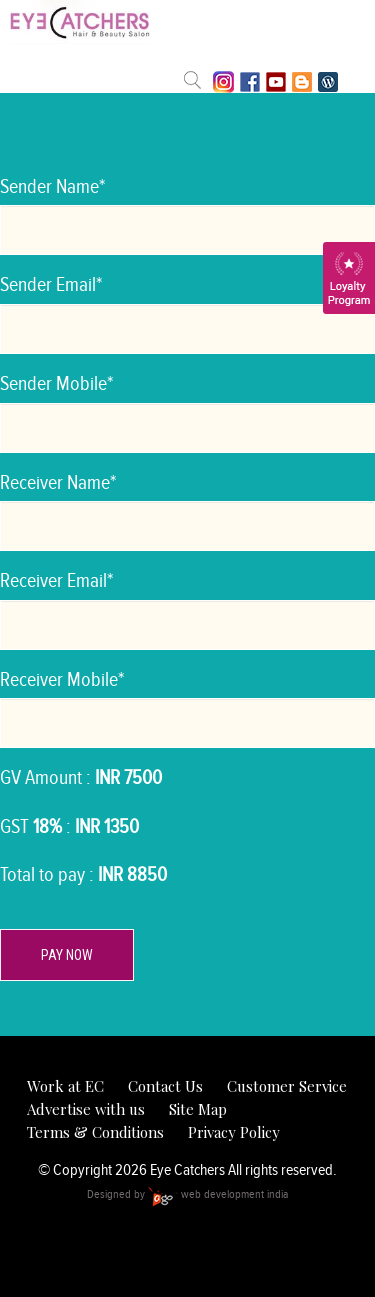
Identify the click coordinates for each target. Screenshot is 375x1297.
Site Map (198, 1109)
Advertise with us (86, 1109)
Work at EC (65, 1086)
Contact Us (165, 1086)
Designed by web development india (187, 1193)
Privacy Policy (234, 1132)
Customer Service (287, 1086)
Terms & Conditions (95, 1132)
